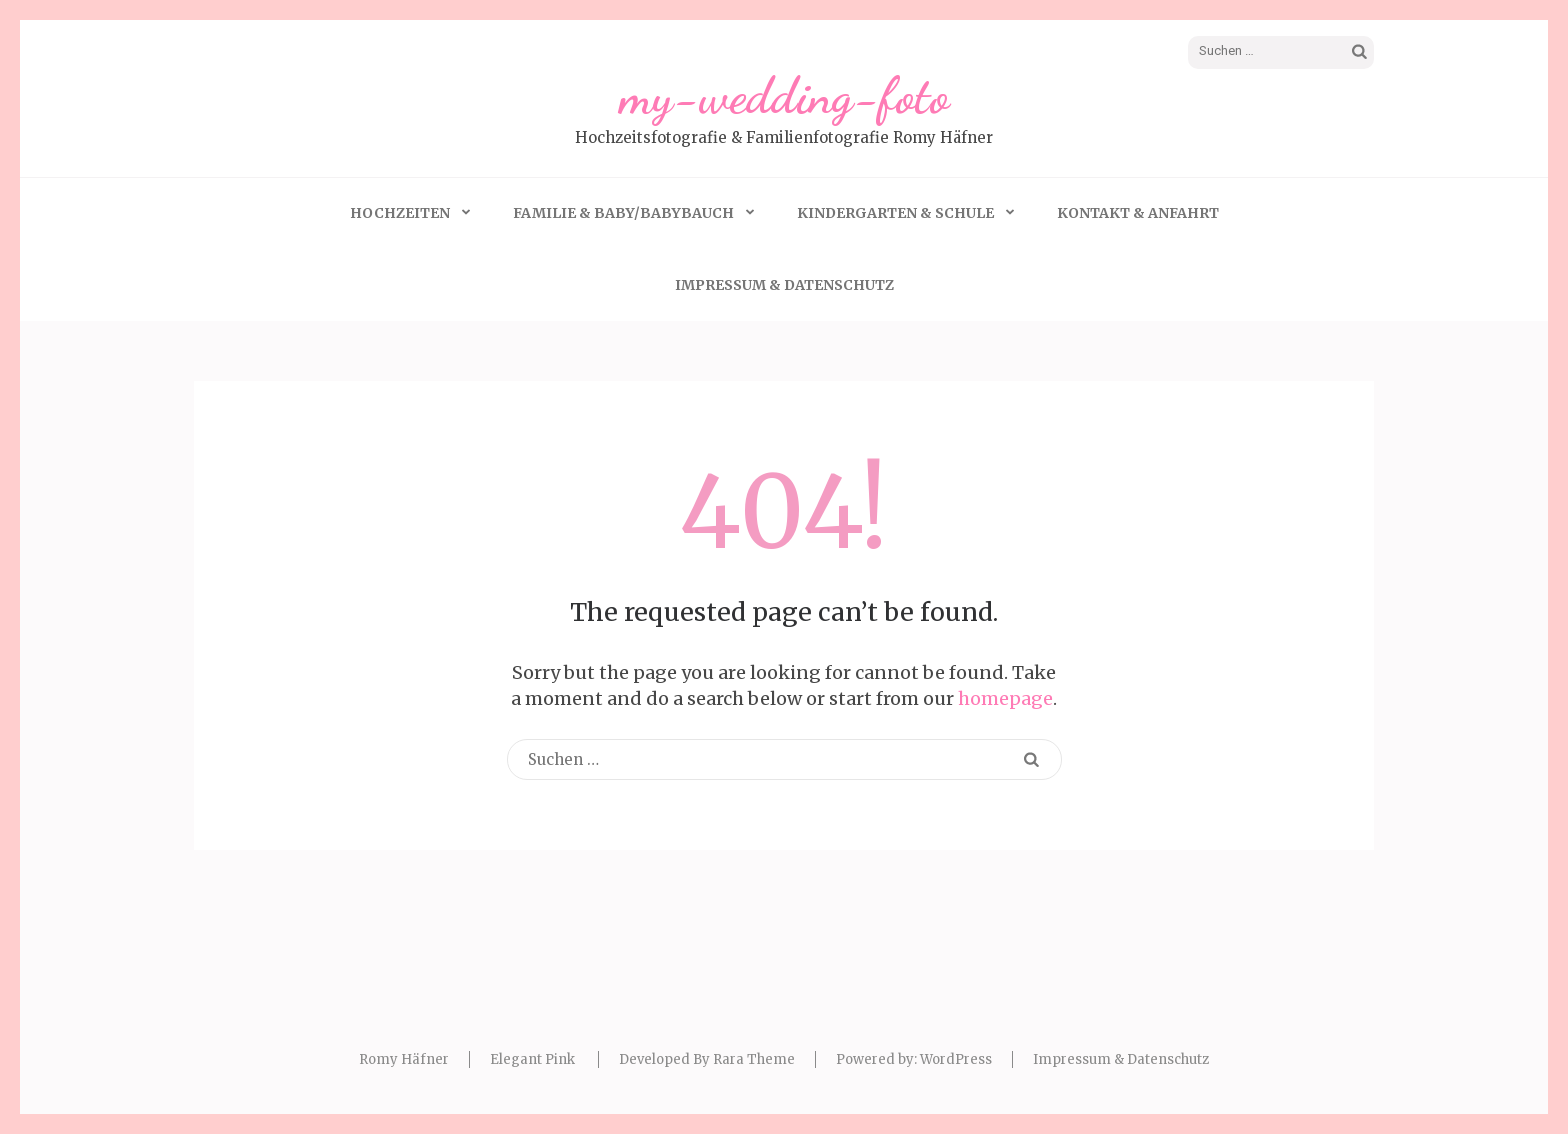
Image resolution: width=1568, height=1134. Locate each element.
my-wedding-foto (784, 96)
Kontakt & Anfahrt (1138, 213)
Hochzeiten (400, 213)
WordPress (956, 1059)
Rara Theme (754, 1059)
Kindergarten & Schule (895, 213)
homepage (1005, 698)
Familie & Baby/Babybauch (623, 213)
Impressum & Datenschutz (784, 285)
